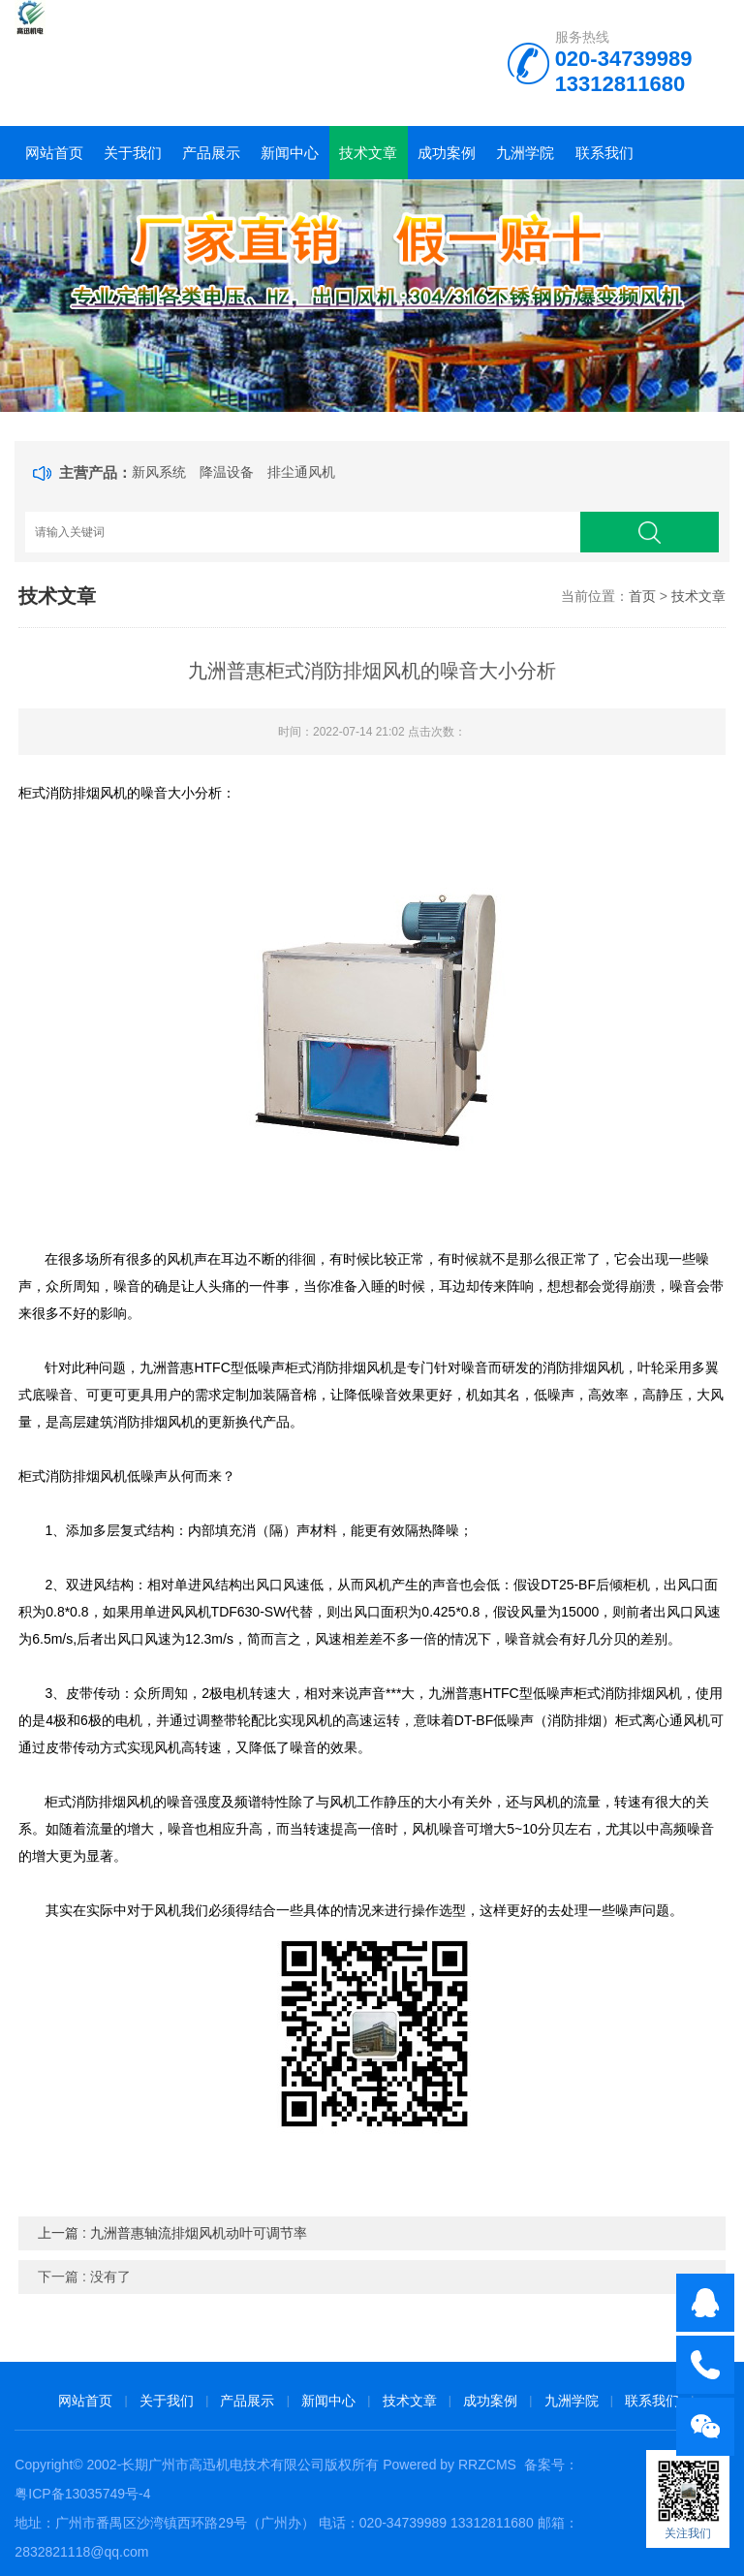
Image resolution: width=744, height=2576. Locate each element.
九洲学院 (525, 152)
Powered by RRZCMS (447, 2464)
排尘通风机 (301, 472)
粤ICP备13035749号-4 (82, 2493)
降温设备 (227, 472)
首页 (642, 596)
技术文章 (368, 152)
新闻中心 (290, 152)
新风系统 (159, 472)
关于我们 (133, 152)
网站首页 (54, 152)
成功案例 (447, 152)
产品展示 (211, 152)
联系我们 (604, 152)
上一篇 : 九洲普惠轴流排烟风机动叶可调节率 (172, 2233)
